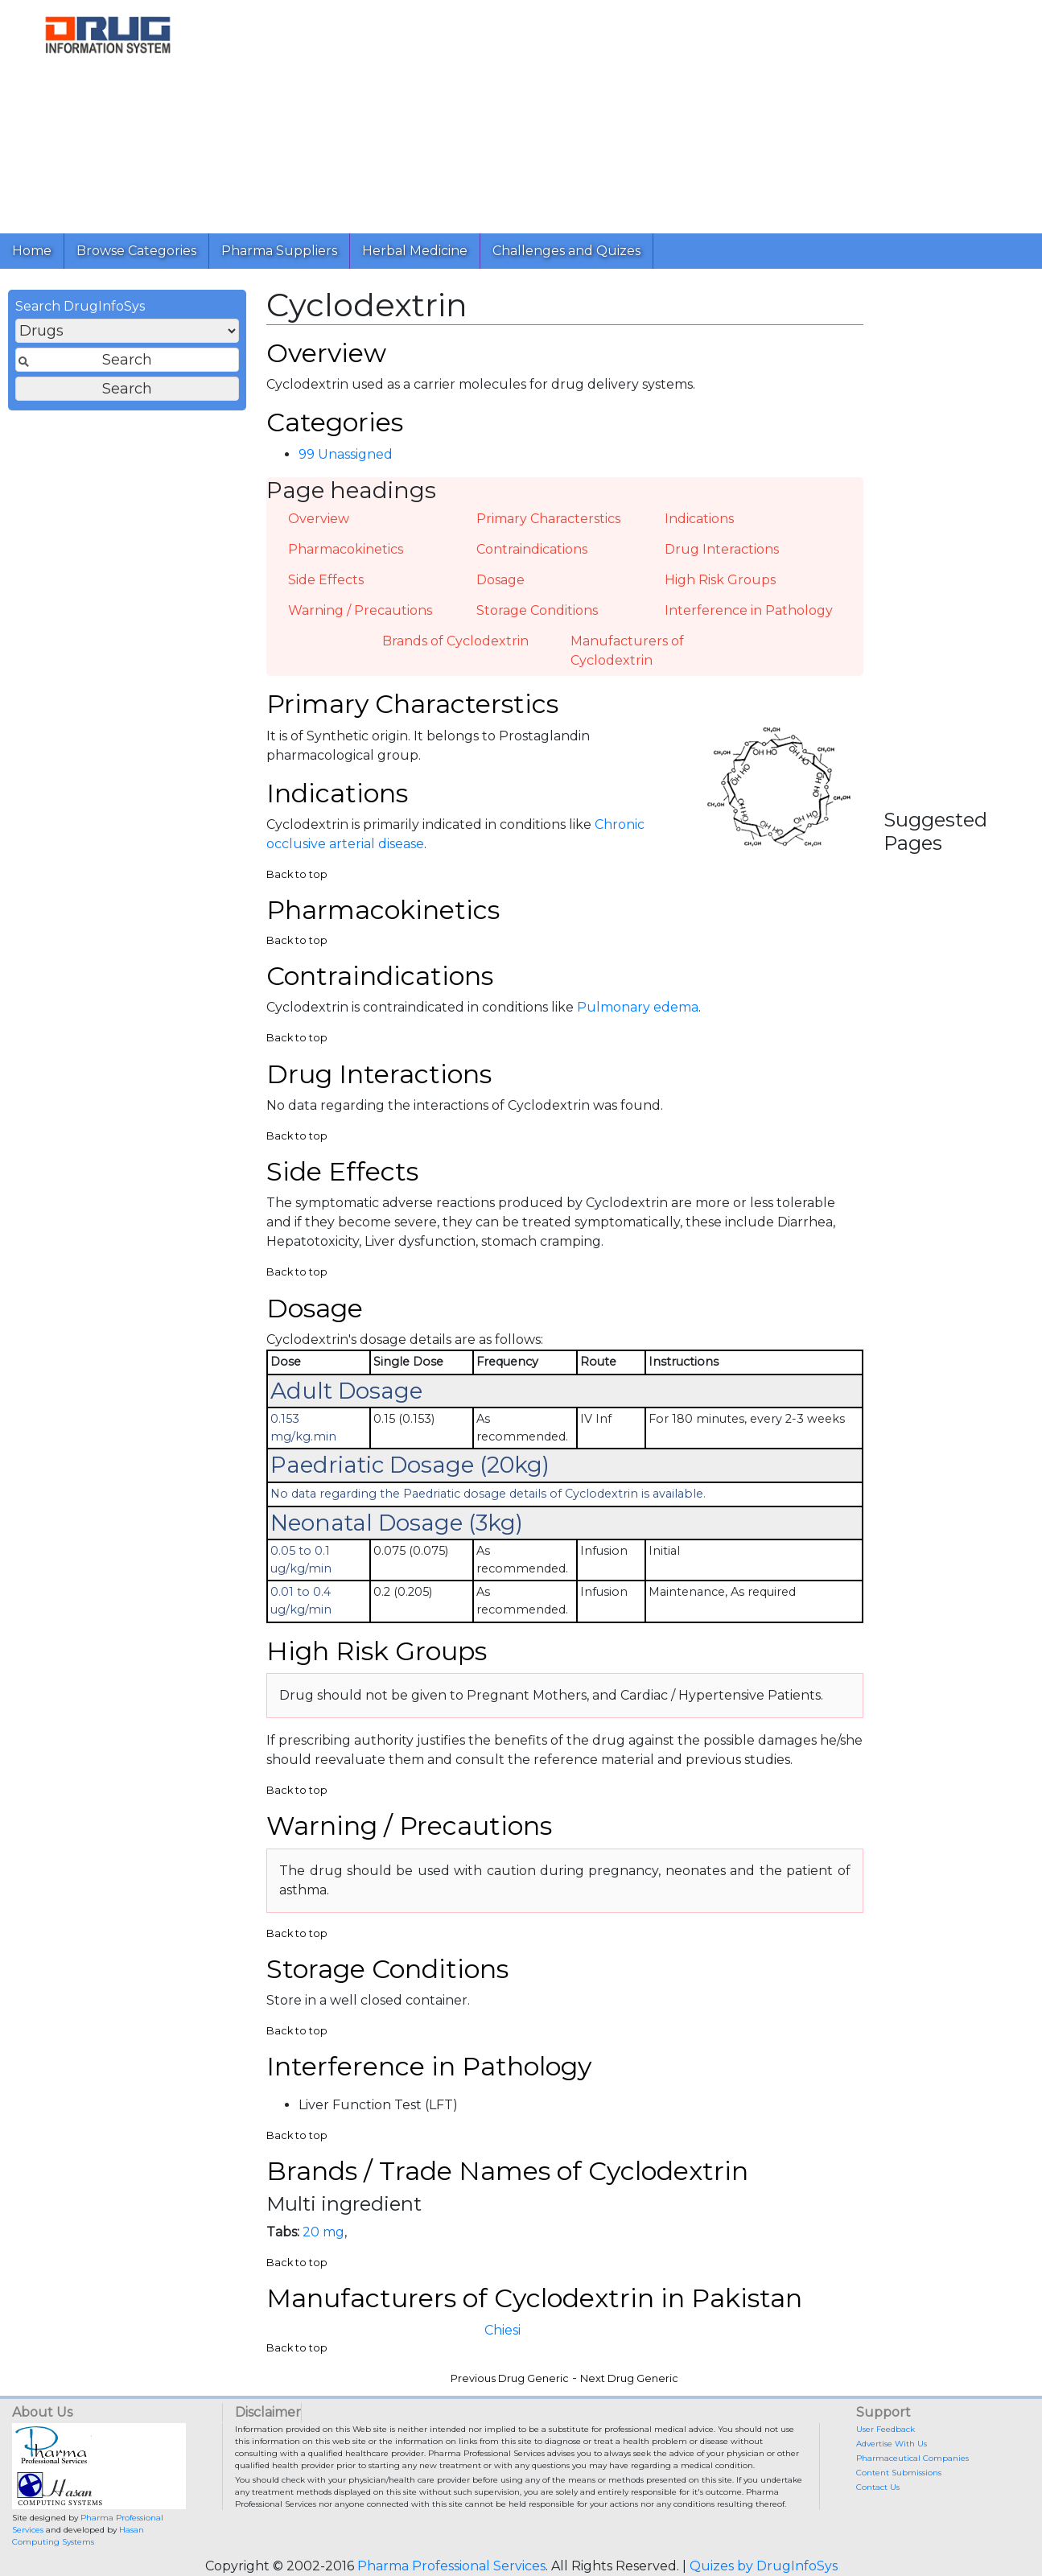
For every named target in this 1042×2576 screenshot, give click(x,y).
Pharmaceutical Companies (912, 2458)
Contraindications (531, 549)
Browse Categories (136, 250)
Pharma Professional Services (451, 2566)
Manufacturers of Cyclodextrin (627, 650)
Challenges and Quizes (566, 250)
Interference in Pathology (749, 610)
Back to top (296, 874)
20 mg (323, 2232)
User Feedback (885, 2429)
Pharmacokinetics (345, 549)
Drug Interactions (722, 549)
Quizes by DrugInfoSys (764, 2566)
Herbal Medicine (414, 250)
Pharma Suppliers (279, 250)
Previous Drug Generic (510, 2378)
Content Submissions (898, 2472)
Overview (318, 518)
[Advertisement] (623, 112)
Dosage (500, 579)
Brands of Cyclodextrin (455, 641)
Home (31, 250)
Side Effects (326, 579)
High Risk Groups (720, 579)
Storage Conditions (537, 610)
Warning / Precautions (360, 610)
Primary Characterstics (548, 518)
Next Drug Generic (629, 2378)
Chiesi (502, 2330)
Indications (699, 518)
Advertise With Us (891, 2443)
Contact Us (878, 2487)
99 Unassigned (346, 454)
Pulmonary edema (637, 1007)
